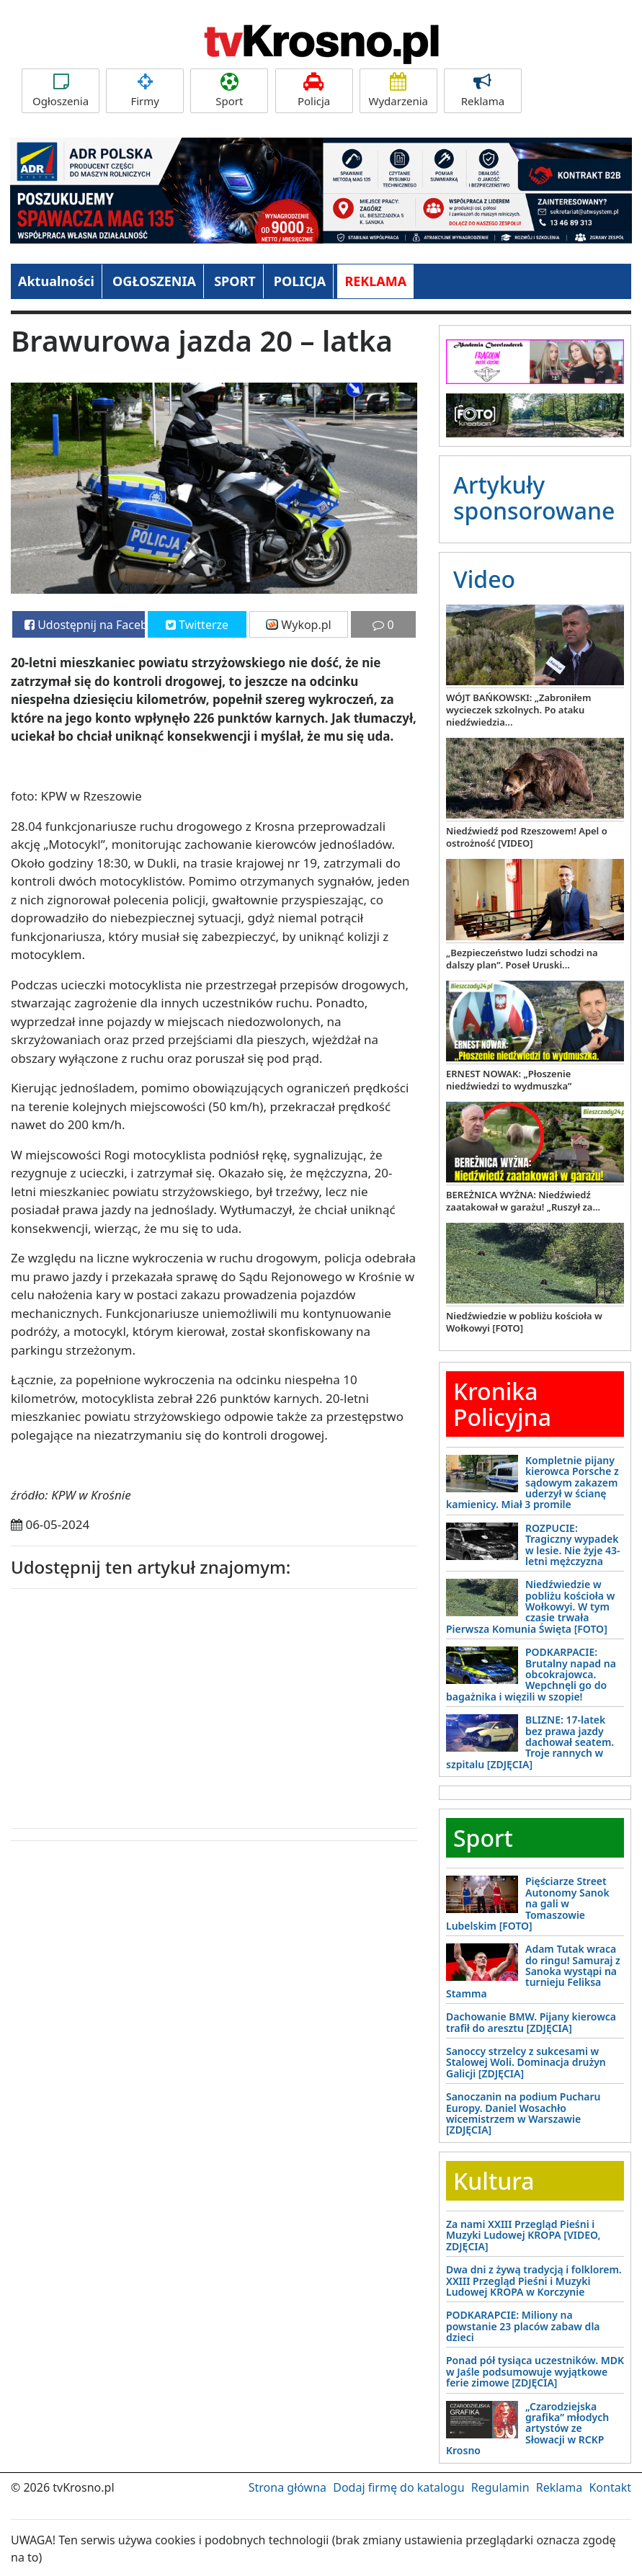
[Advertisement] (119, 1705)
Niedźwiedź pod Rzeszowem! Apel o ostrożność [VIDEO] (526, 837)
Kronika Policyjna (502, 1404)
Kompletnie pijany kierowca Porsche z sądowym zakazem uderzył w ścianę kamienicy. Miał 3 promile (532, 1482)
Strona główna (287, 2487)
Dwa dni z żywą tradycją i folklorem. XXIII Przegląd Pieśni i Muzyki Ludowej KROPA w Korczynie (534, 2281)
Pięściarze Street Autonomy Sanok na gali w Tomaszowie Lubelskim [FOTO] (528, 1903)
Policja (314, 90)
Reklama (482, 90)
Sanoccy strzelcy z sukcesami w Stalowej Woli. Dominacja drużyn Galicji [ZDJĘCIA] (526, 2062)
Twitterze (197, 625)
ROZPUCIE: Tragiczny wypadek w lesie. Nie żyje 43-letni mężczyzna (572, 1544)
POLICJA (300, 281)
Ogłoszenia (60, 90)
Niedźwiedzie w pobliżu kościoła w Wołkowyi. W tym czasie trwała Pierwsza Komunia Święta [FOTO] (530, 1606)
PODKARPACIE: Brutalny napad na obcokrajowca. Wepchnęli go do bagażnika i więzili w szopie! (531, 1674)
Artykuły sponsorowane (534, 497)
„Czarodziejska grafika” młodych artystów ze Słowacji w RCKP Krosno (527, 2428)
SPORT (235, 281)
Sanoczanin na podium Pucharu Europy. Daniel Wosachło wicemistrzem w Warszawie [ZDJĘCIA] (523, 2113)
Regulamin (500, 2487)
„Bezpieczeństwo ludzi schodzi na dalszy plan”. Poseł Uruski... (522, 958)
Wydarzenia (398, 90)
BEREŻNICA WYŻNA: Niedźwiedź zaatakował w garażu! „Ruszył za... (523, 1200)
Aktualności (56, 281)
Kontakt (610, 2487)
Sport (229, 90)
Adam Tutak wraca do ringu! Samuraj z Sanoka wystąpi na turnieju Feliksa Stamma (533, 1971)
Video (484, 578)
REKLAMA (375, 281)
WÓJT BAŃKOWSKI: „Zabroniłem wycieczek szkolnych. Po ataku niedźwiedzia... (518, 709)
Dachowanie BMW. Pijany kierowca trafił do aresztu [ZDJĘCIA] (531, 2022)
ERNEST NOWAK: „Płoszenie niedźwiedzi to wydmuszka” (508, 1079)
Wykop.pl (298, 625)
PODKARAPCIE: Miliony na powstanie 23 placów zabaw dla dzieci (523, 2326)
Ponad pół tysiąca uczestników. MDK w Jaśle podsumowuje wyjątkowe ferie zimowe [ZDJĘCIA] (535, 2371)
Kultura (493, 2180)
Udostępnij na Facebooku (84, 625)
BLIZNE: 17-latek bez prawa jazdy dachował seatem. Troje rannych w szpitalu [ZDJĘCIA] (530, 1742)
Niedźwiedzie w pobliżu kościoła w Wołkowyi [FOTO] (524, 1321)
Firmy (144, 90)
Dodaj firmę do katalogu (398, 2487)
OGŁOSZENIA (154, 281)
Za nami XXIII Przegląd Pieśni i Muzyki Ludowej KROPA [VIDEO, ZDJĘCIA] (523, 2235)
